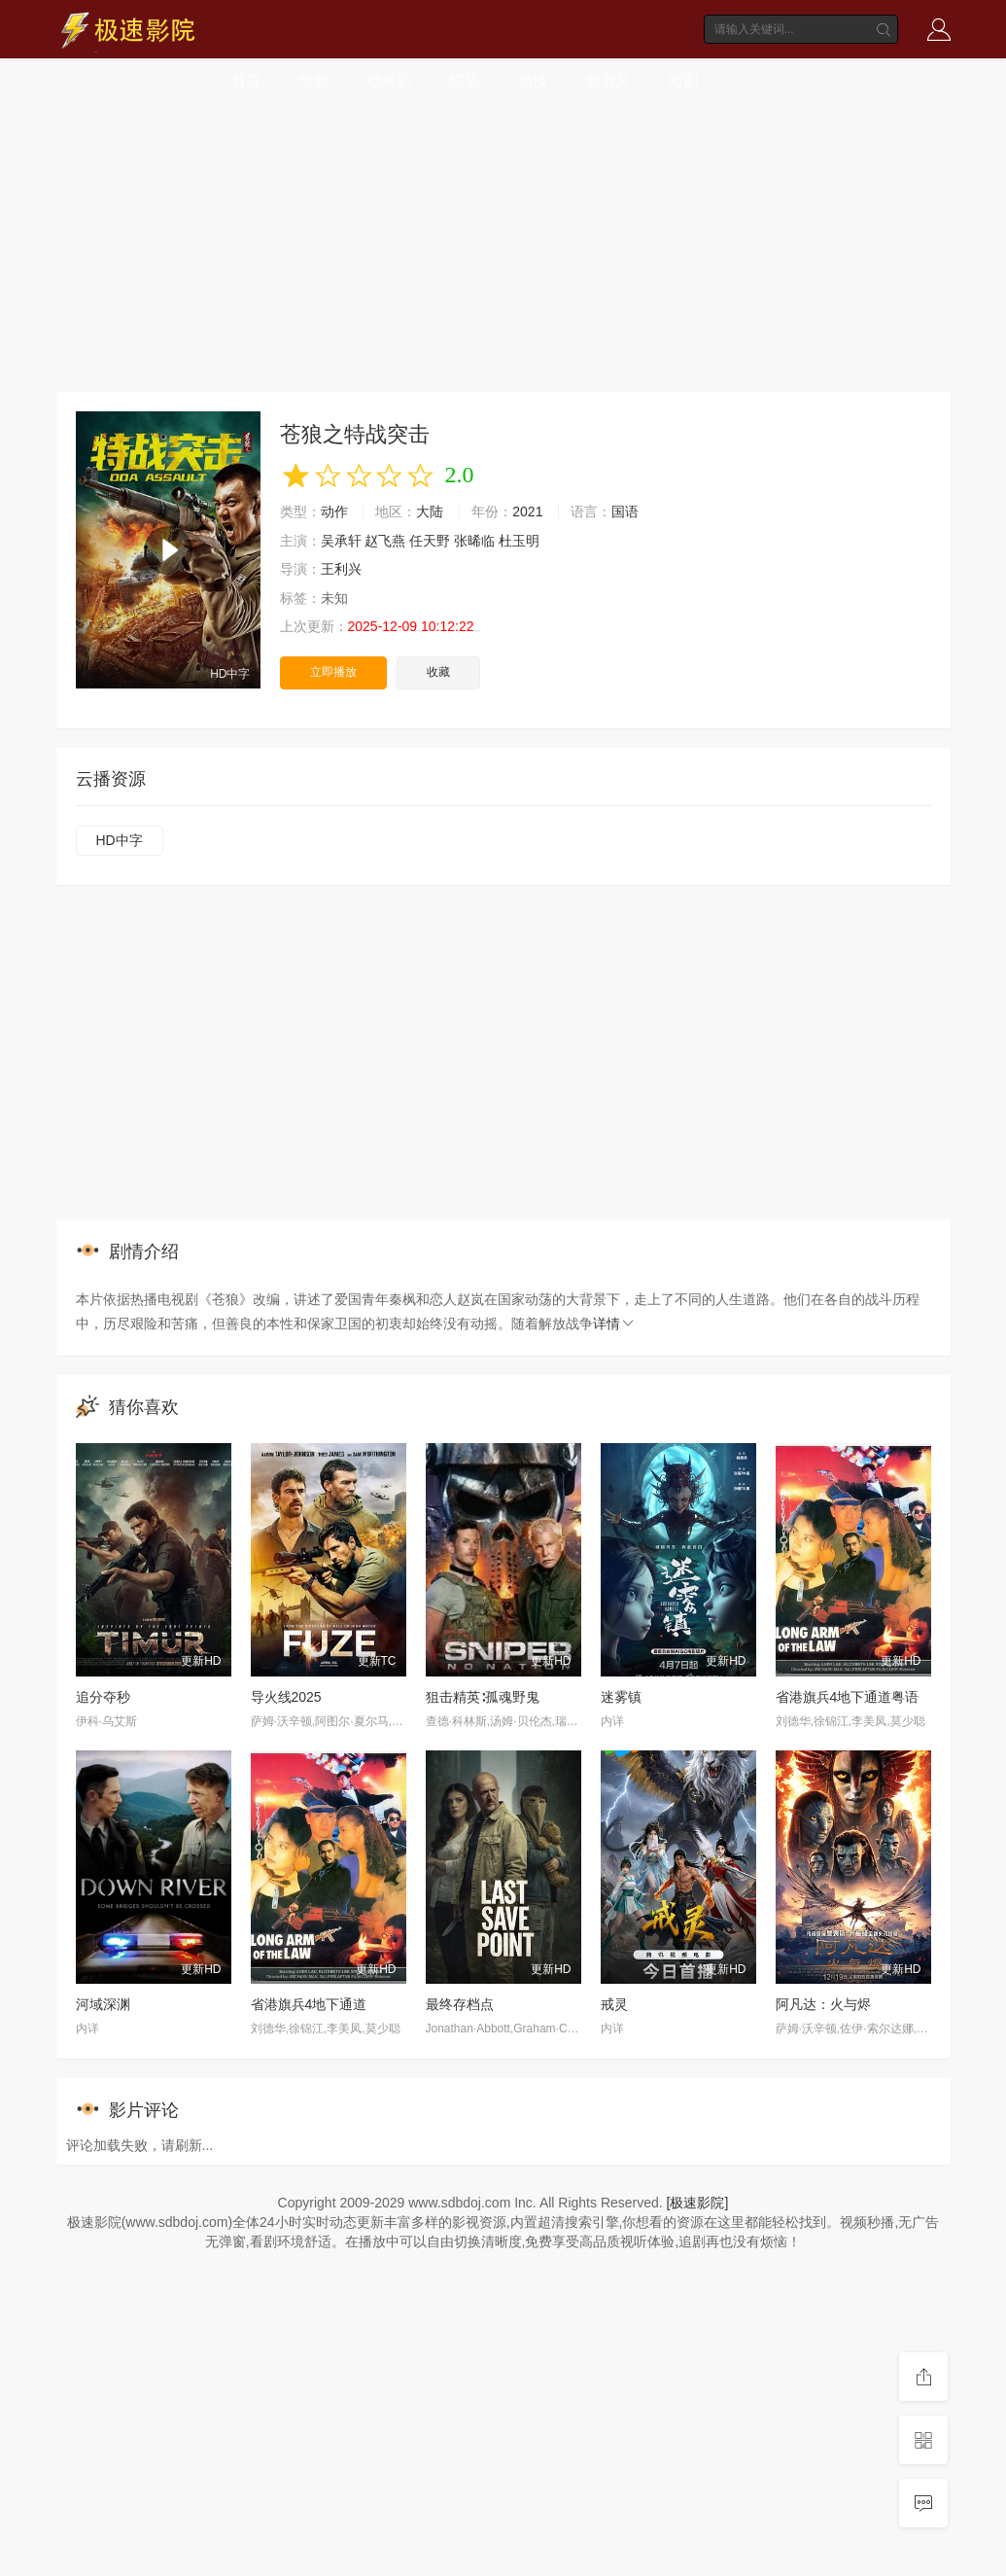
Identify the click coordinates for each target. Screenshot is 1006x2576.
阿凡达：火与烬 (823, 2004)
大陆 (429, 511)
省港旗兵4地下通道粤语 (847, 1697)
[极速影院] (698, 2202)
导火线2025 (286, 1697)
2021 (527, 511)
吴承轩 (341, 540)
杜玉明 (519, 540)
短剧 (683, 80)
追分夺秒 (103, 1697)
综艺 (464, 80)
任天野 (429, 540)
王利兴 (341, 569)
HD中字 (119, 840)
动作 (334, 511)
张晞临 (474, 540)
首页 (245, 80)
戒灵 (614, 2004)
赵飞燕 (384, 540)
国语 (625, 511)
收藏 (438, 672)
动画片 (608, 80)
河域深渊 (103, 2004)
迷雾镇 (621, 1697)
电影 (314, 80)
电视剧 (389, 80)
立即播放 (333, 672)
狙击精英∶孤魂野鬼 (482, 1697)
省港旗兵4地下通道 (309, 2004)
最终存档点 (460, 2004)
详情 (614, 1323)
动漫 (532, 80)
